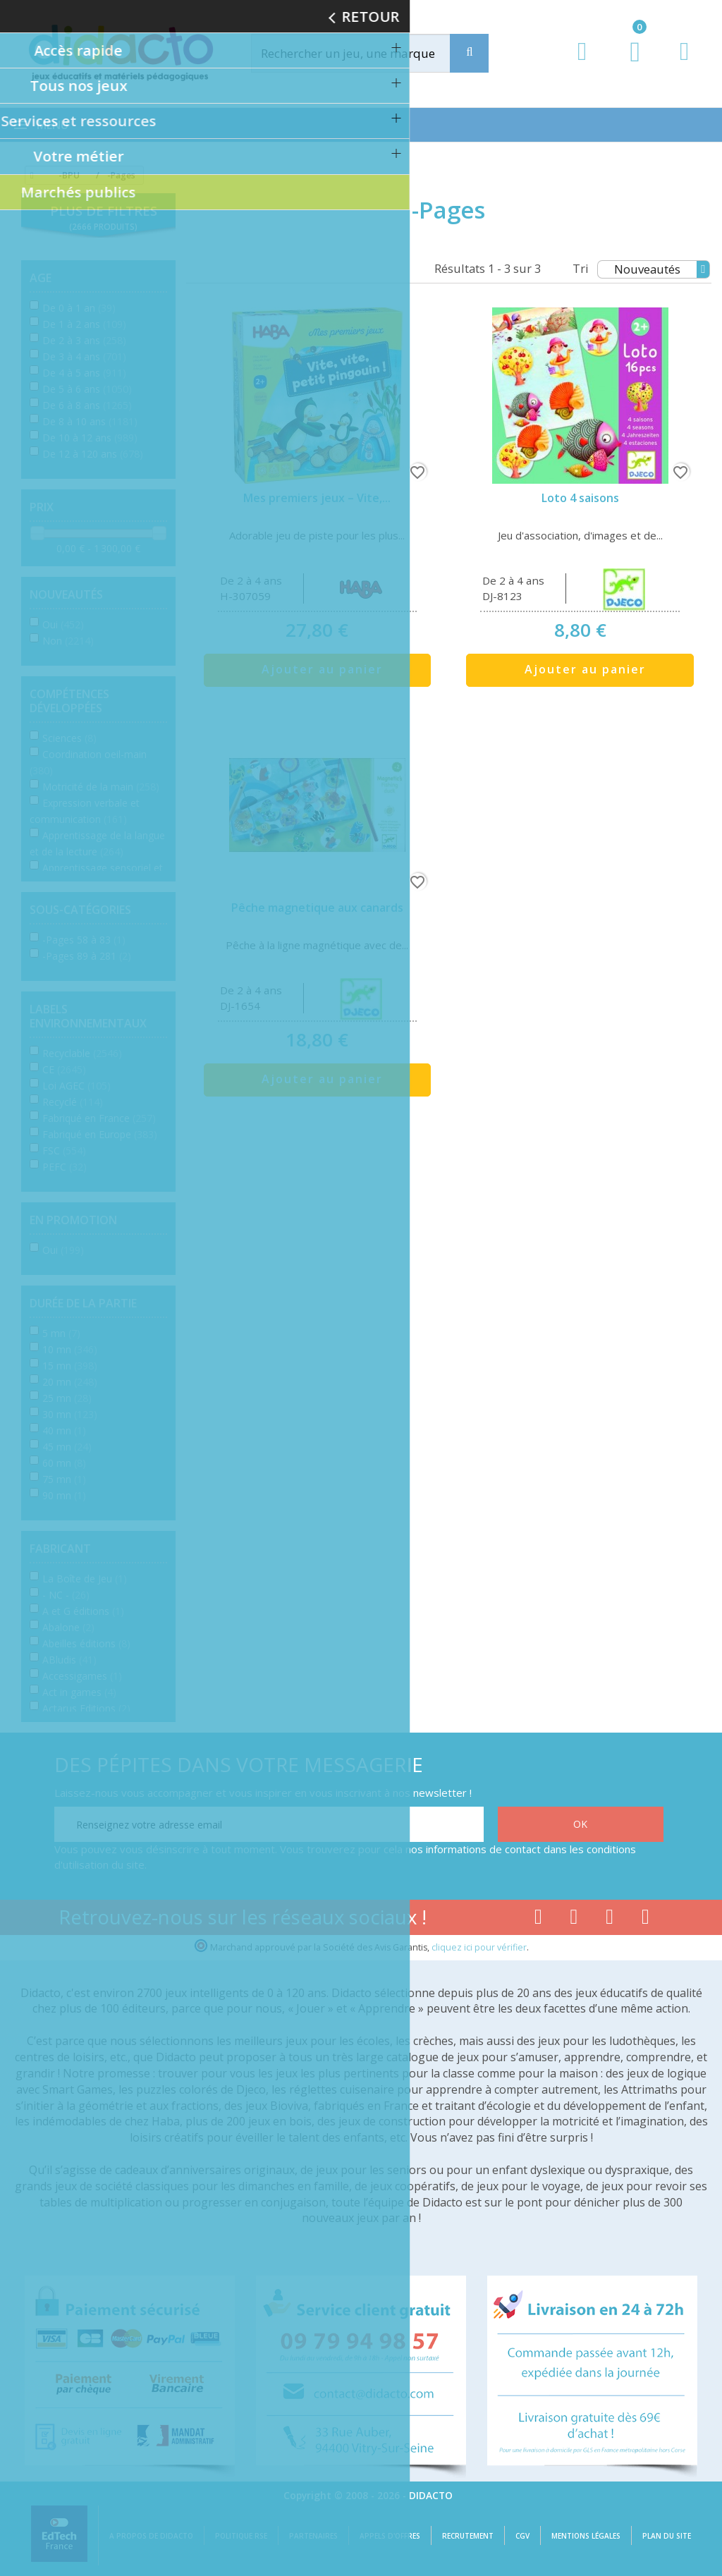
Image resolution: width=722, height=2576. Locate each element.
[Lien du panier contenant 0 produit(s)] (628, 65)
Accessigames (82, 1676)
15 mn (69, 1365)
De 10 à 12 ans (89, 437)
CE (64, 1069)
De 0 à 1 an (79, 308)
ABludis (69, 1659)
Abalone (68, 1627)
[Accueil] (29, 175)
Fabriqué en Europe (99, 1134)
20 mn (69, 1381)
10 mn (69, 1349)
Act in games (79, 1692)
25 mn (67, 1398)
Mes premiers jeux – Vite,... (317, 498)
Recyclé (72, 1102)
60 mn (64, 1463)
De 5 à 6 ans (87, 389)
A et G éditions (83, 1611)
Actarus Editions (86, 1708)
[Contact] (684, 64)
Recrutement (468, 2536)
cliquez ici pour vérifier (479, 1947)
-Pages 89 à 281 (86, 956)
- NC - (66, 1594)
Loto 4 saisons (580, 498)
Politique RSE (241, 2536)
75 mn (64, 1479)
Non (68, 640)
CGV (522, 2536)
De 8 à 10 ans (89, 421)
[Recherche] (469, 53)
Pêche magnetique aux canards (317, 907)
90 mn (64, 1495)
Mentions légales (585, 2536)
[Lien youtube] (574, 1919)
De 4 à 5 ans (84, 372)
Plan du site (666, 2536)
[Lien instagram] (610, 1919)
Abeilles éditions (86, 1643)
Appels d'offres (390, 2536)
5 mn (61, 1333)
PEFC (64, 1166)
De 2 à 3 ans (84, 340)
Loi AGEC (76, 1085)
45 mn (67, 1446)
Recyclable (82, 1053)
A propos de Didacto (151, 2536)
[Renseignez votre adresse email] (269, 1824)
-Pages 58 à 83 (84, 939)
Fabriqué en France (99, 1118)
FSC (64, 1150)
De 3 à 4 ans (84, 356)
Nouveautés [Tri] (661, 269)
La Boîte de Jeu (84, 1578)
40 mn (64, 1430)
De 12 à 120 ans (92, 453)
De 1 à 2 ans (84, 324)
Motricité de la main (100, 786)
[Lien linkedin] (645, 1919)
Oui (63, 624)
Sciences (69, 738)
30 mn (69, 1414)
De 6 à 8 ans (87, 405)
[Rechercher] (364, 53)
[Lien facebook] (538, 1919)
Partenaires (313, 2536)
